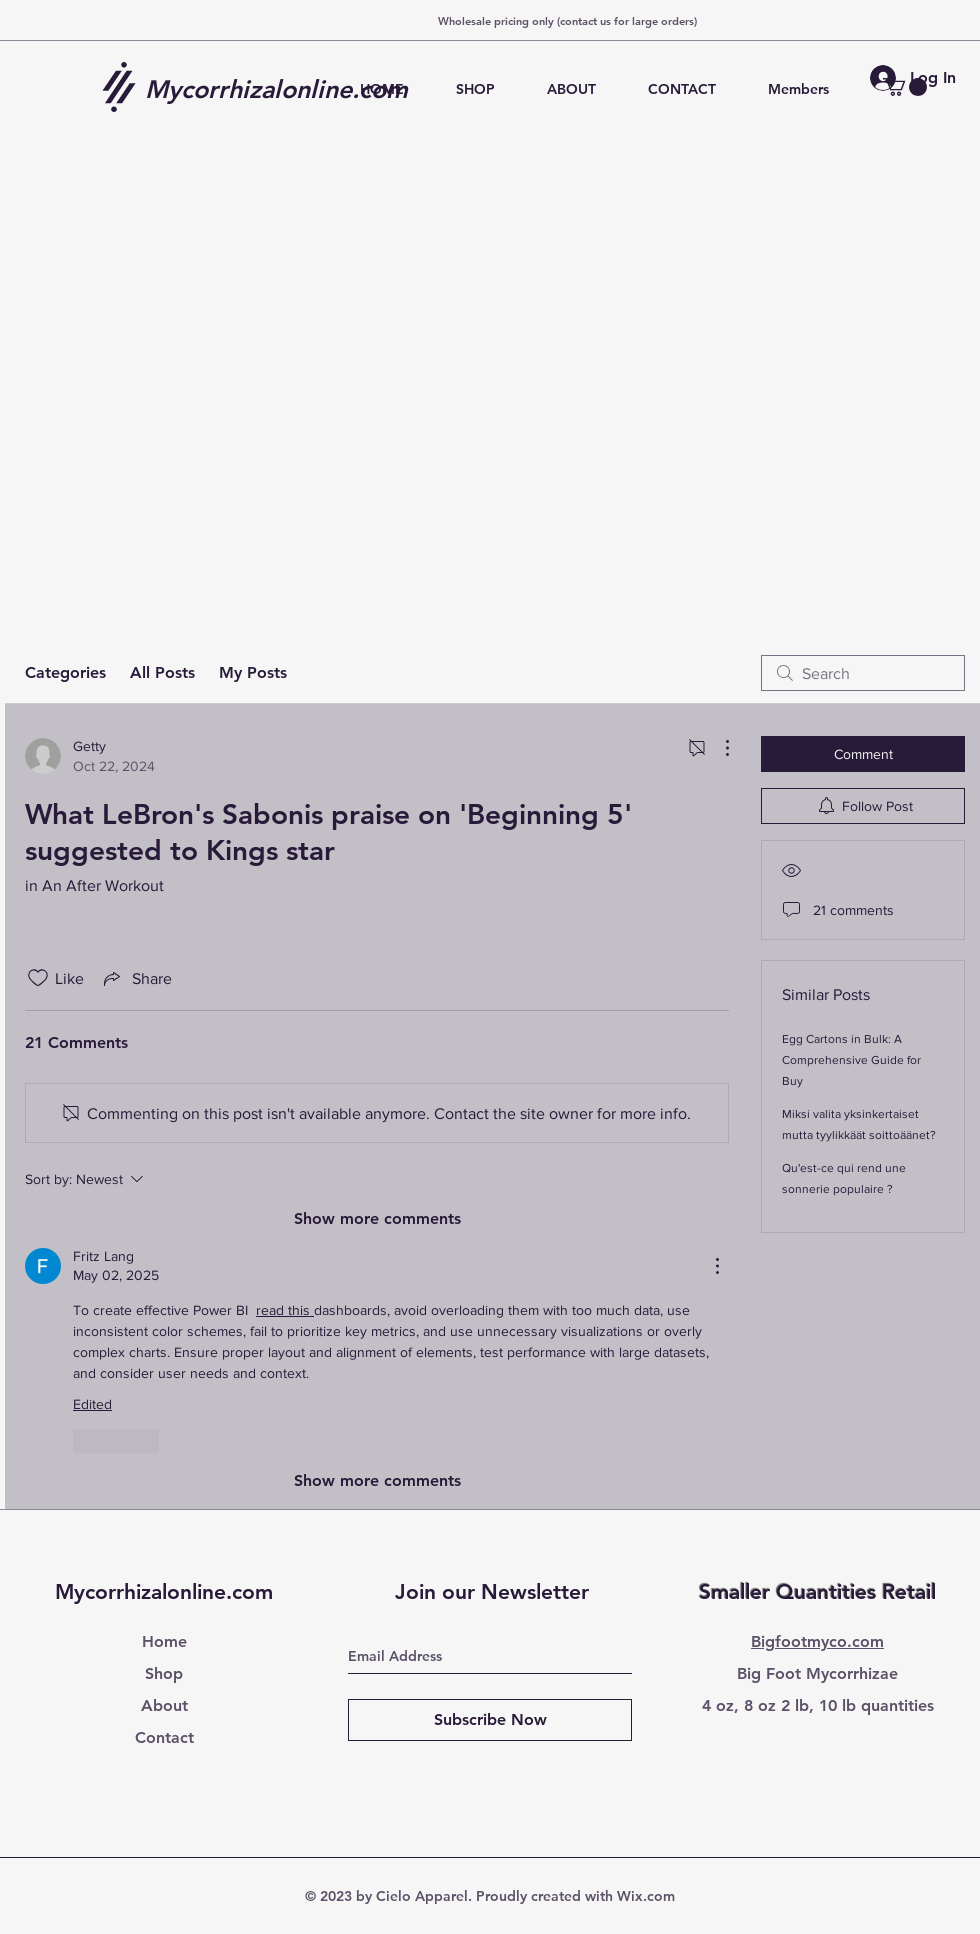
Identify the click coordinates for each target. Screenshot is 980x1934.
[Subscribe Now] (490, 1720)
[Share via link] (136, 978)
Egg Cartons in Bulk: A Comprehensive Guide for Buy (851, 1060)
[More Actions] (717, 748)
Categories (65, 672)
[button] (905, 87)
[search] (863, 673)
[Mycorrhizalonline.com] (284, 89)
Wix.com (646, 1896)
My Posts (253, 672)
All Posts (162, 672)
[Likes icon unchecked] (38, 978)
